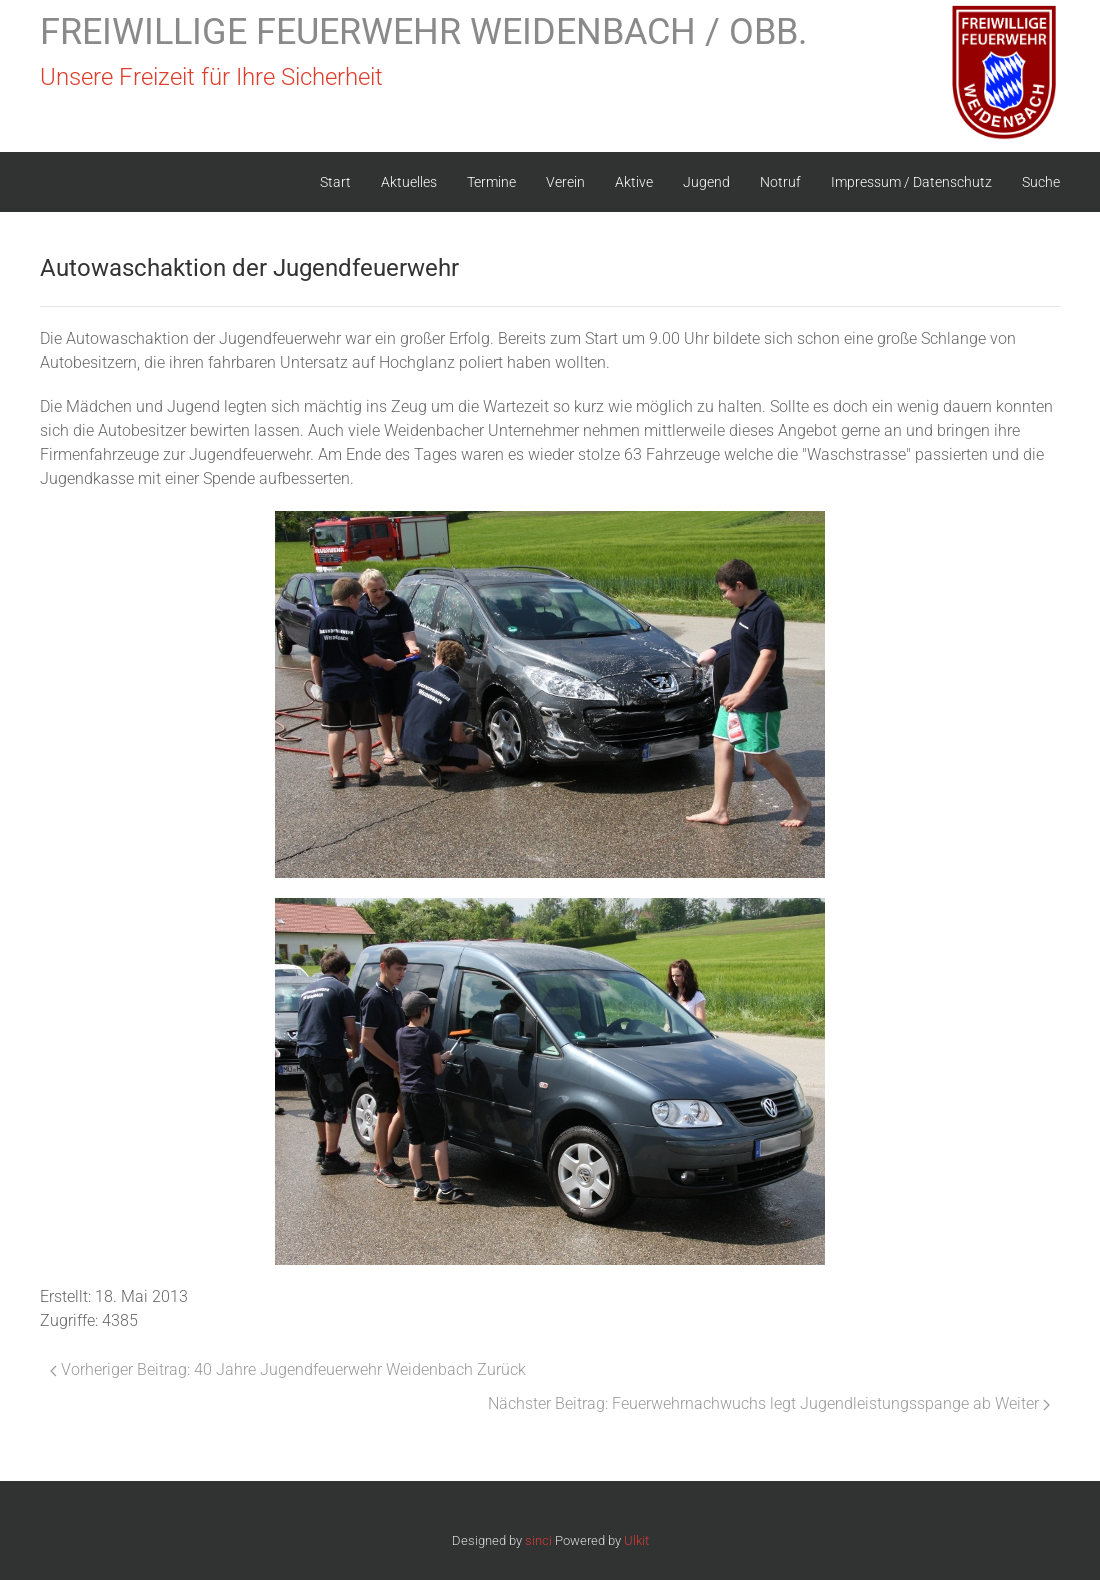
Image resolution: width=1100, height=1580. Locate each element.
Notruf (780, 182)
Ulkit (636, 1540)
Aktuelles (409, 182)
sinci (538, 1540)
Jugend (706, 182)
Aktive (634, 182)
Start (335, 182)
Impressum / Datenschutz (911, 182)
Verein (565, 182)
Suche (1041, 182)
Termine (491, 182)
